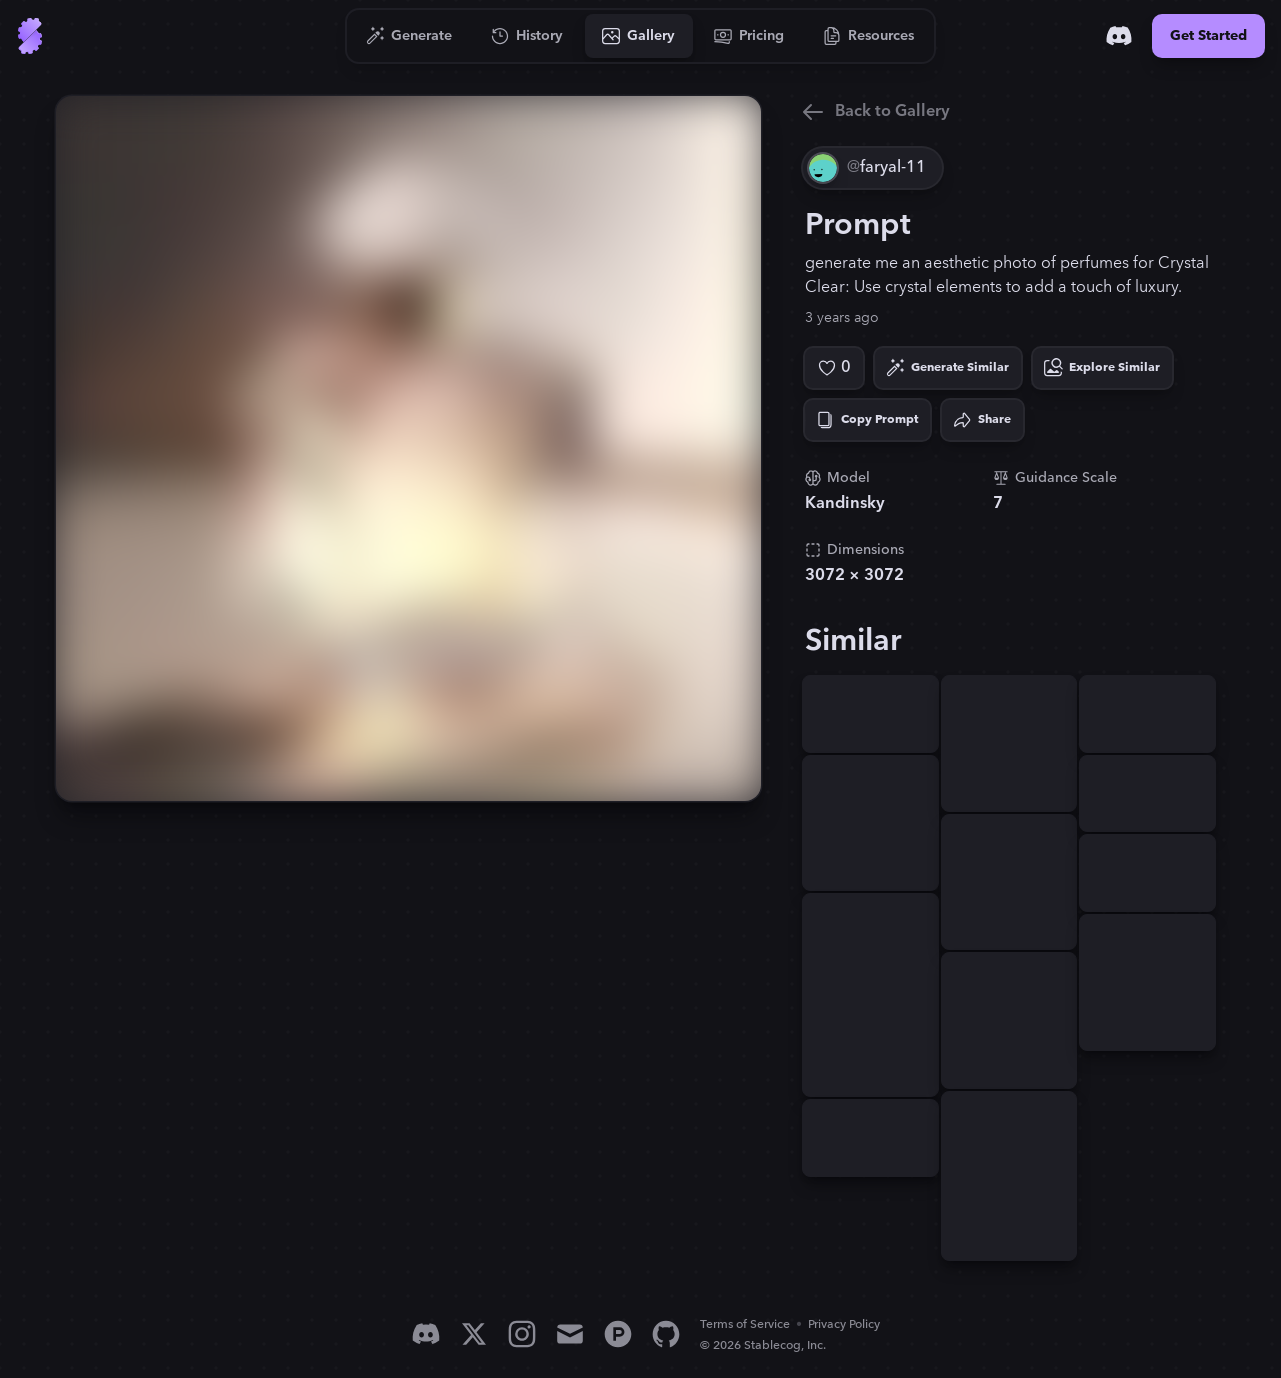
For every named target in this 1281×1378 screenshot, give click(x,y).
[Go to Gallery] (639, 36)
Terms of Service (745, 1324)
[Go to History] (527, 36)
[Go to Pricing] (749, 36)
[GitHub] (666, 1334)
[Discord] (1119, 36)
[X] (474, 1334)
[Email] (570, 1334)
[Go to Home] (30, 36)
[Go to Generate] (409, 36)
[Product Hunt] (618, 1334)
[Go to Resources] (869, 36)
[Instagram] (522, 1334)
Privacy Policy (844, 1324)
